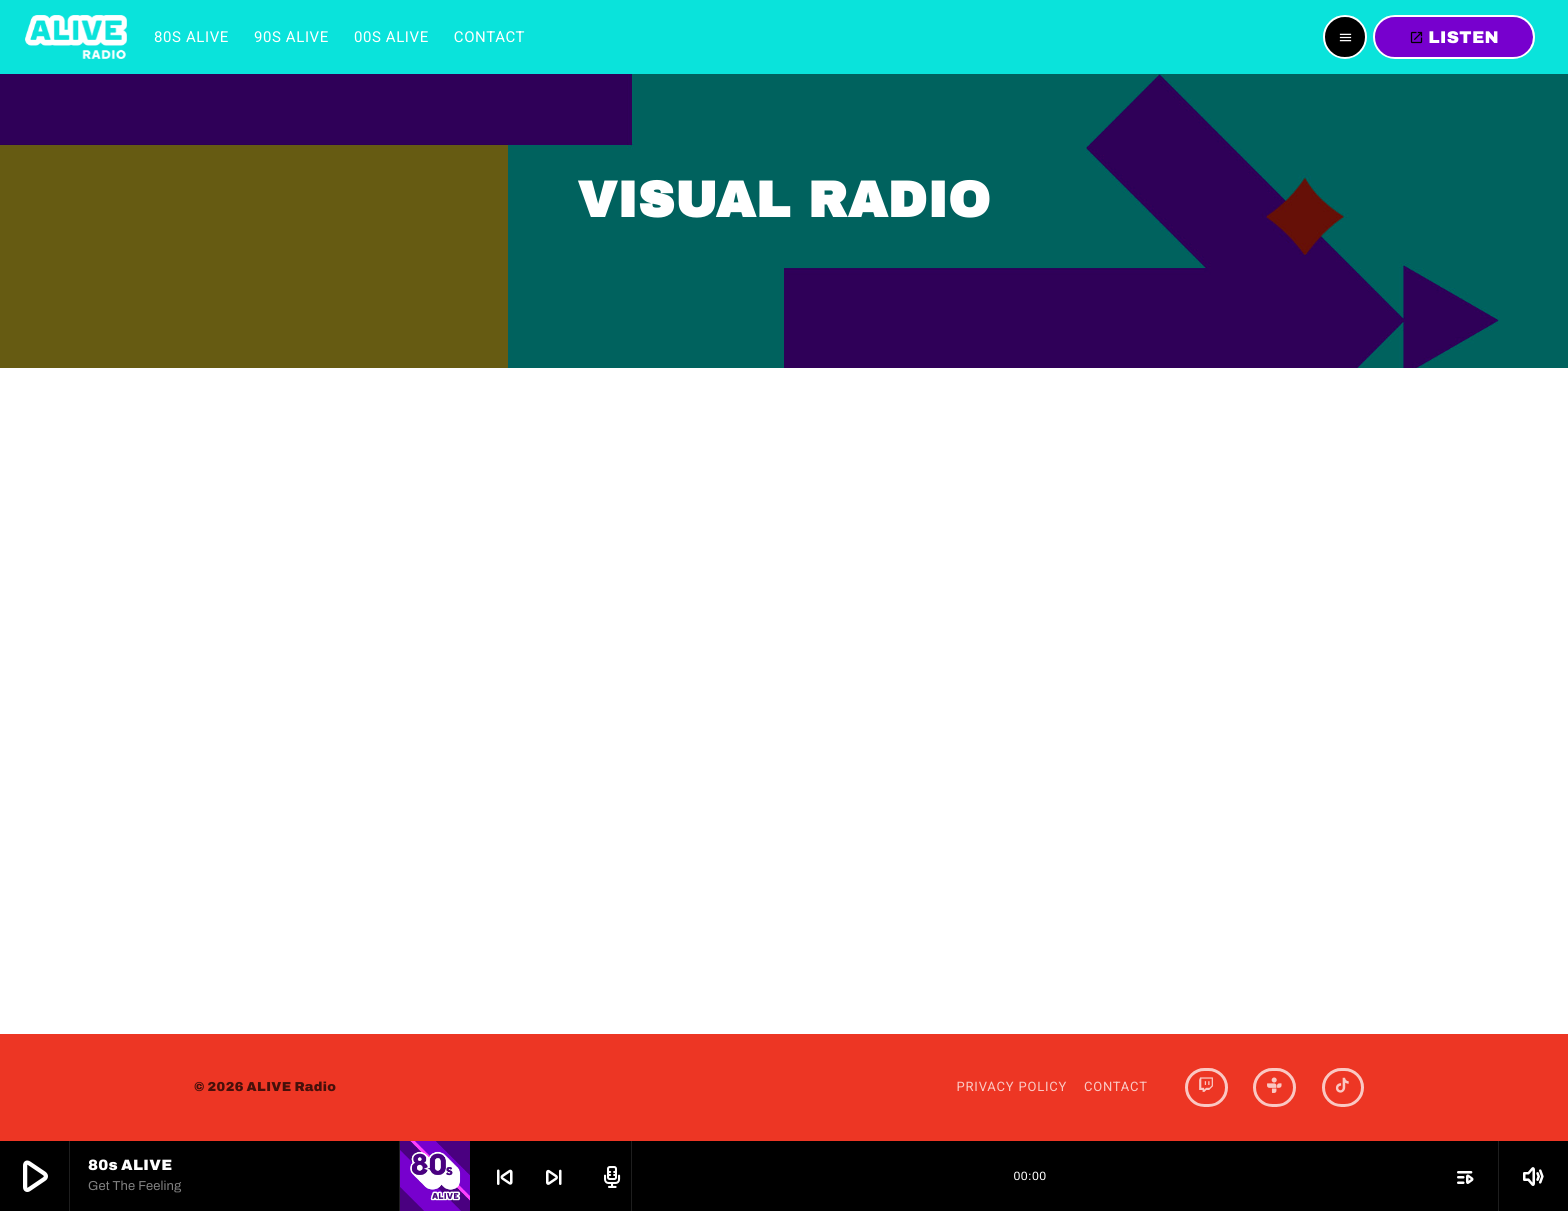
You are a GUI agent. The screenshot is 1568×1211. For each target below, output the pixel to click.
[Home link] (76, 37)
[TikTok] (1343, 1088)
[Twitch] (1206, 1088)
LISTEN (1454, 37)
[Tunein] (1274, 1088)
